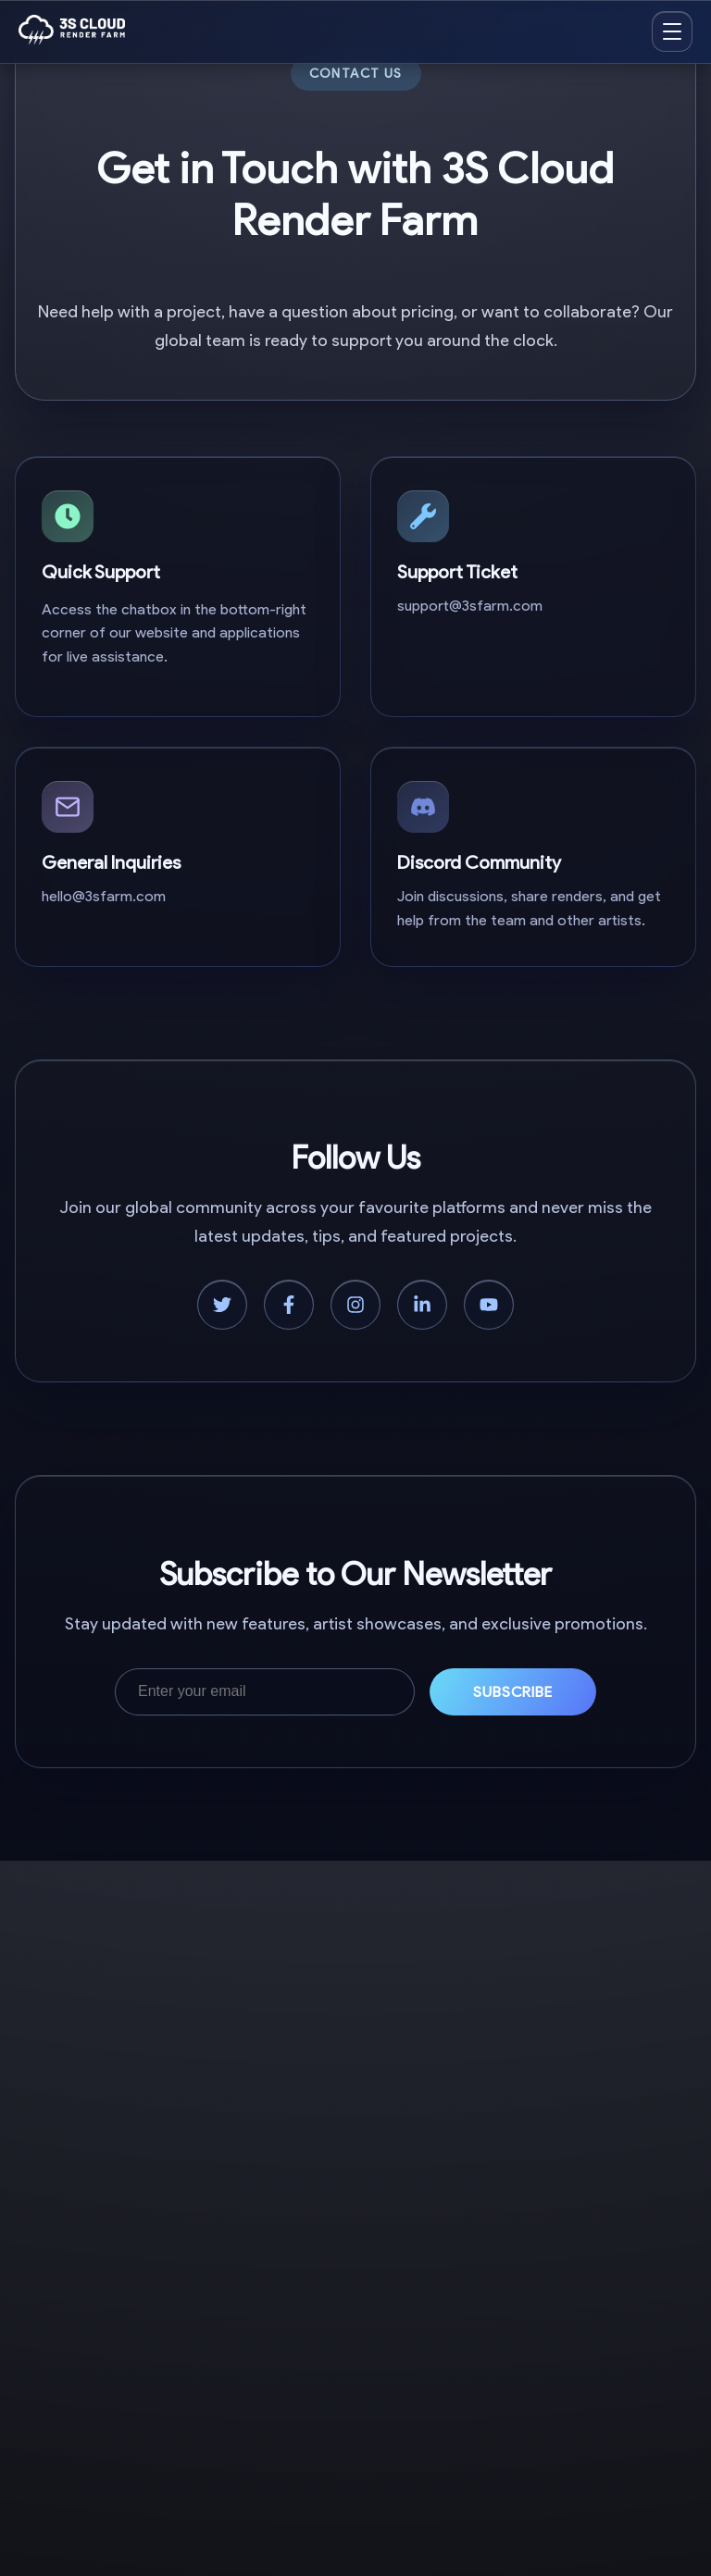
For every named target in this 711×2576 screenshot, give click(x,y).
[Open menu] (672, 31)
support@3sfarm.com (470, 605)
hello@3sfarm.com (104, 896)
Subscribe (513, 1692)
